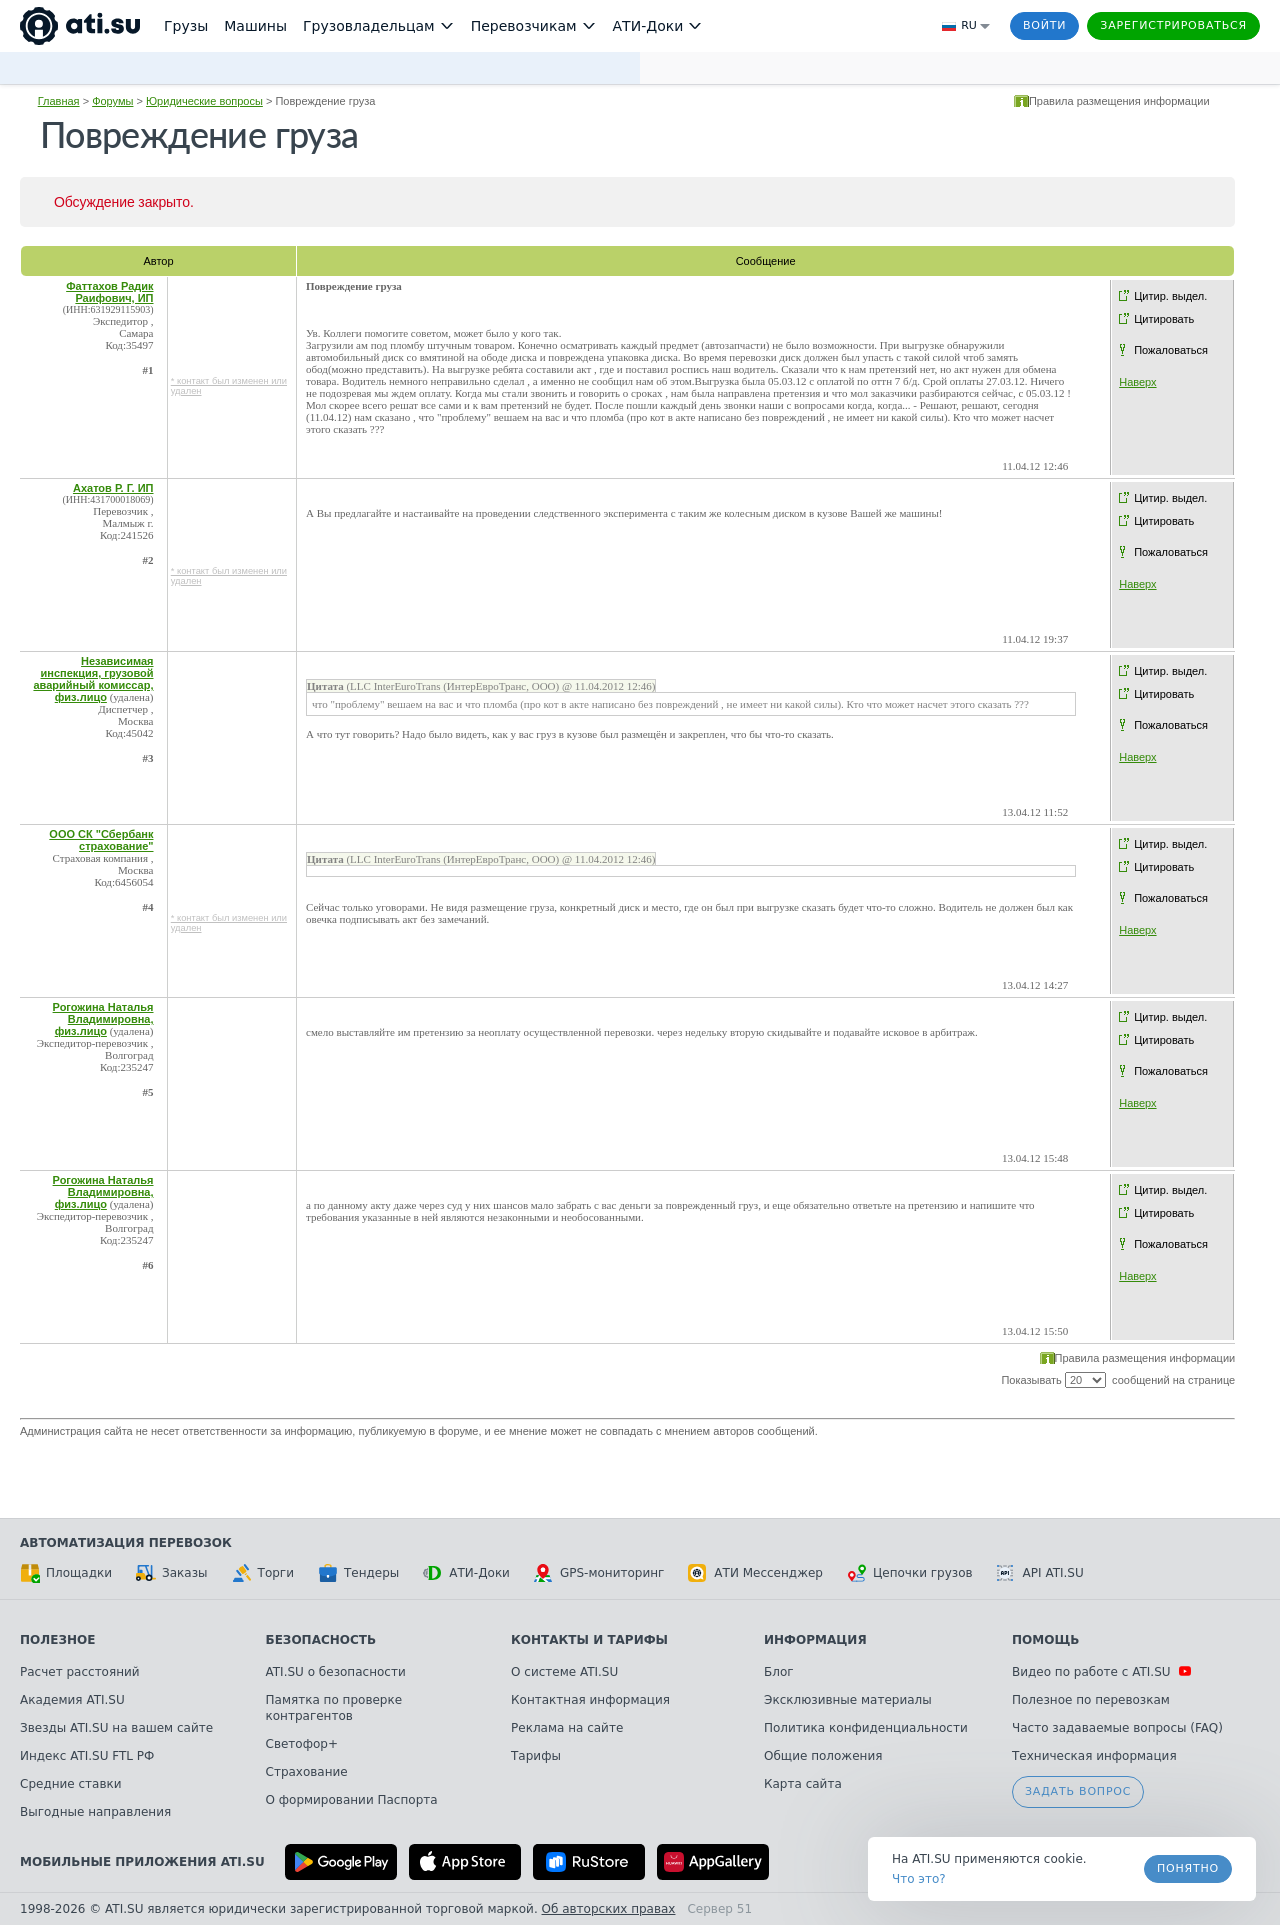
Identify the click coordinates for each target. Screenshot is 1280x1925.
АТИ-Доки (466, 1573)
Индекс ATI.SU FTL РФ (87, 1756)
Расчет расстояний (80, 1672)
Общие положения (823, 1756)
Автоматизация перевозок (126, 1543)
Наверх (1137, 382)
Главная (59, 101)
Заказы (172, 1573)
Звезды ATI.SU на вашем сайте (116, 1728)
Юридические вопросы (204, 101)
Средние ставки (71, 1784)
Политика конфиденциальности (866, 1728)
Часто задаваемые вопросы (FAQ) (1117, 1728)
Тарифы (536, 1756)
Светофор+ (302, 1744)
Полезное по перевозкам (1091, 1700)
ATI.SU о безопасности (336, 1672)
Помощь (1045, 1640)
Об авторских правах (609, 1909)
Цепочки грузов (910, 1573)
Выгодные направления (95, 1812)
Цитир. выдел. (1170, 296)
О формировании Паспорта (352, 1800)
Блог (779, 1672)
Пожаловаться (1171, 350)
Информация (815, 1640)
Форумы (112, 101)
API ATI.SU (1040, 1573)
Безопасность (321, 1640)
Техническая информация (1094, 1756)
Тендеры (358, 1573)
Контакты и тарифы (589, 1640)
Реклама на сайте (567, 1728)
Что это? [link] (919, 1879)
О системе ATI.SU (564, 1672)
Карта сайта (803, 1784)
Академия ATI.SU (72, 1700)
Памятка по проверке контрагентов (334, 1708)
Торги (263, 1573)
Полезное (57, 1640)
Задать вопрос (1078, 1791)
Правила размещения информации (1119, 101)
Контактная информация (590, 1700)
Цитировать (1164, 319)
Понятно (1188, 1868)
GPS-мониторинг (599, 1573)
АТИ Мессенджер (755, 1573)
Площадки (66, 1573)
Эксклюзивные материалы (848, 1700)
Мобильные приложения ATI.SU (142, 1862)
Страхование (307, 1772)
